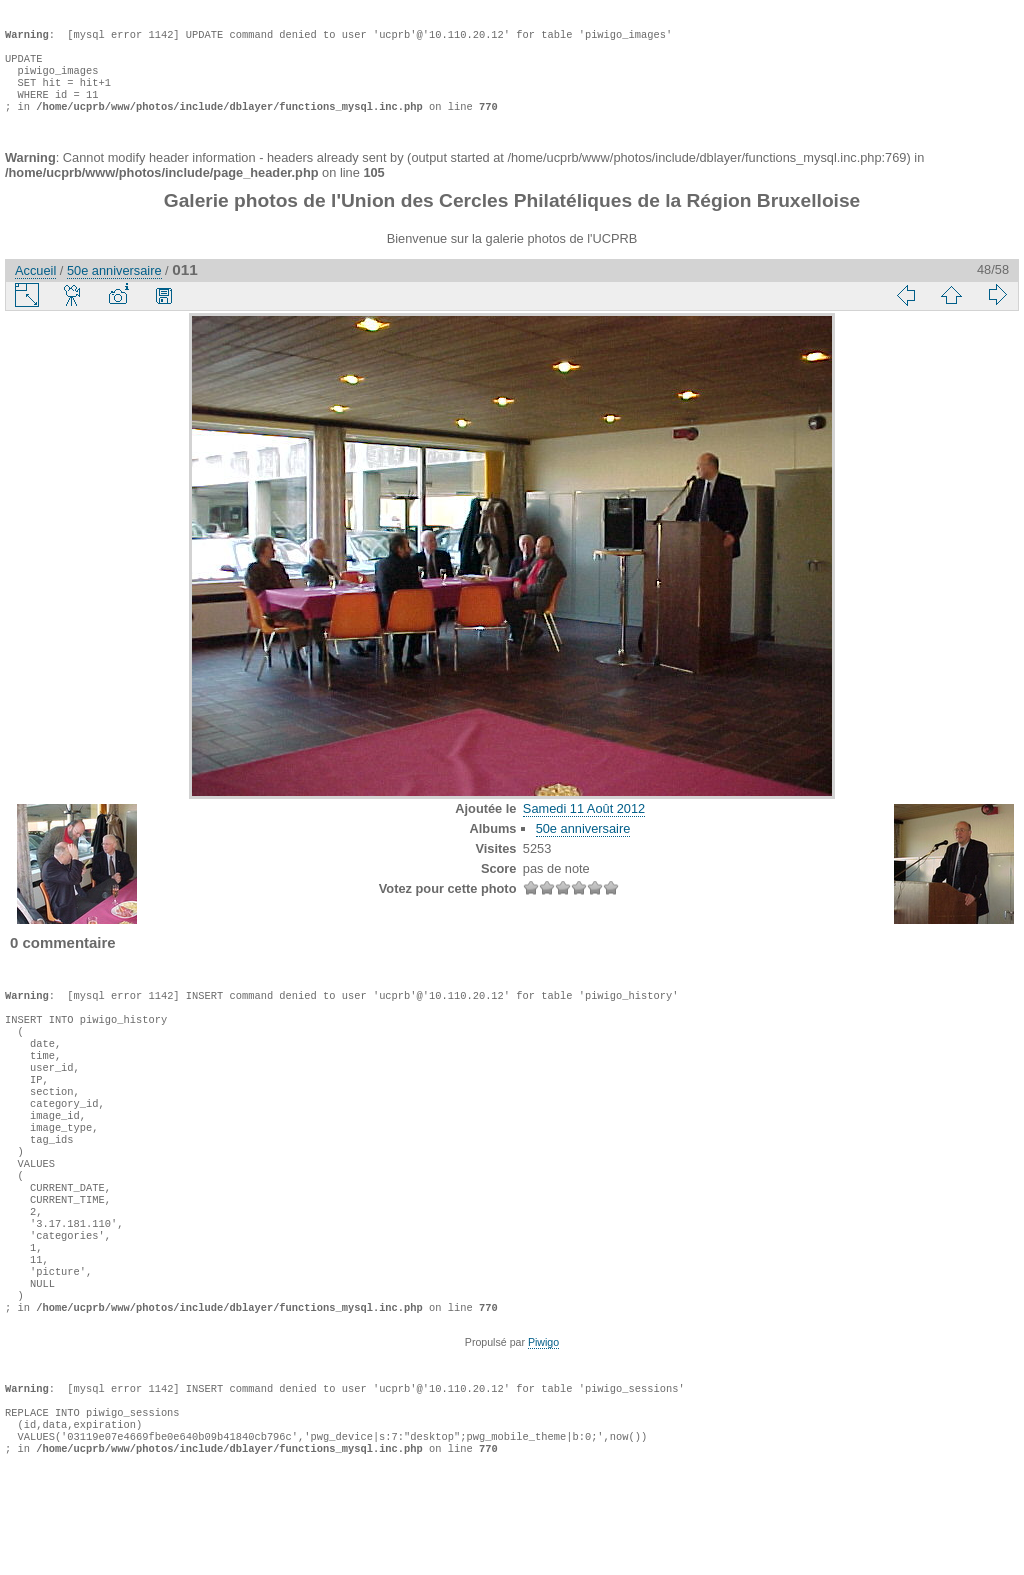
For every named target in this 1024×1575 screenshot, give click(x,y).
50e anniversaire (114, 290)
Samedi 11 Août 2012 (584, 828)
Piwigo (543, 1422)
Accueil (35, 290)
